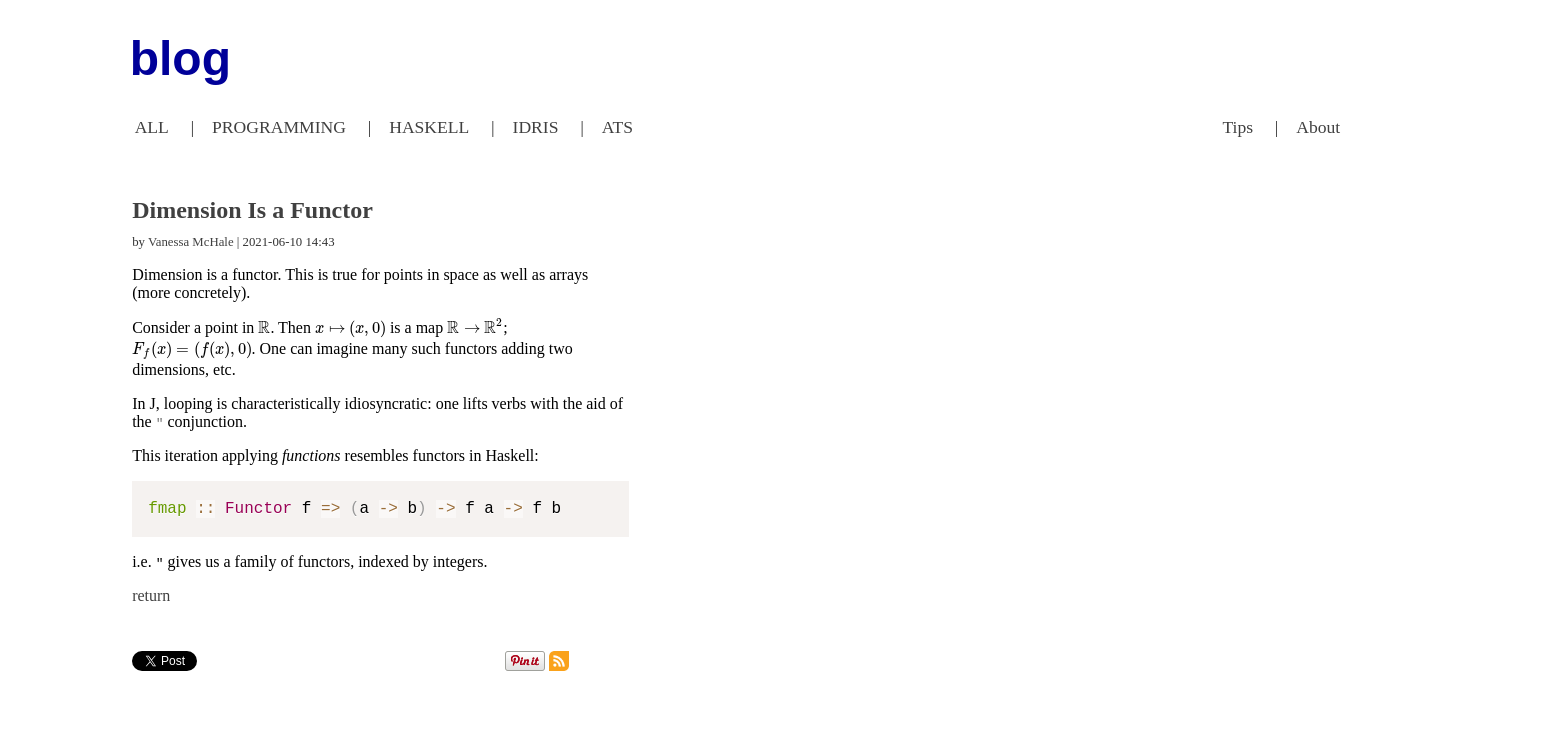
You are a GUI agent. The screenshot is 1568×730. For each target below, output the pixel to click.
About (1318, 127)
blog (180, 58)
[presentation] (264, 328)
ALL (152, 127)
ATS (617, 127)
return (151, 595)
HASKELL (429, 127)
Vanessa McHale (191, 242)
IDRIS (536, 127)
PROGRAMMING (279, 127)
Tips (1237, 127)
